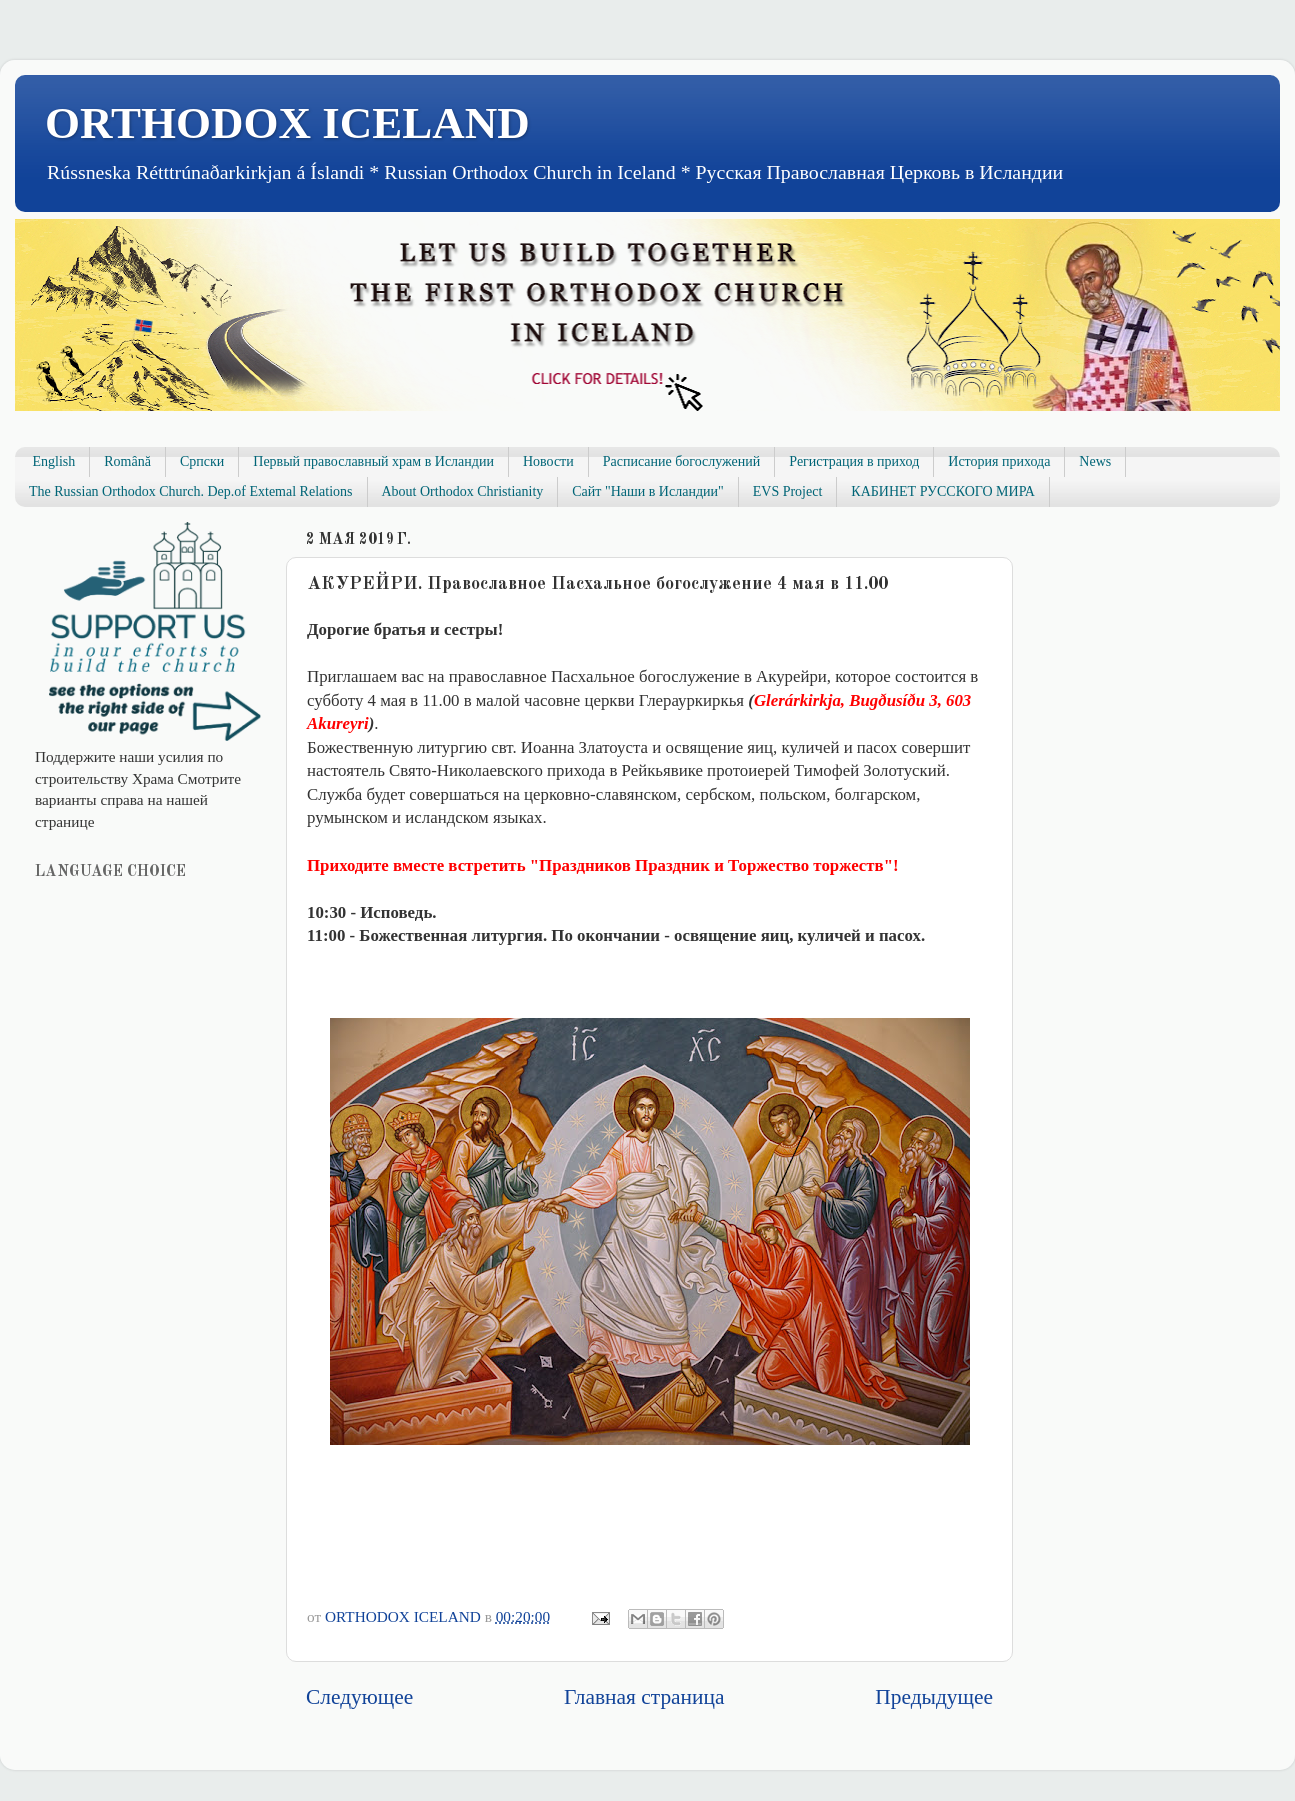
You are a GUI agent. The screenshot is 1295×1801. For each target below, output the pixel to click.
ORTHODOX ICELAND (287, 123)
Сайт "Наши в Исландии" (647, 491)
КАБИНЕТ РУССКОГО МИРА (942, 491)
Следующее (359, 1697)
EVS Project (788, 491)
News (1095, 461)
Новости (548, 461)
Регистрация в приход (854, 461)
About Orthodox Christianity (463, 491)
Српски (202, 461)
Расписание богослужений (682, 461)
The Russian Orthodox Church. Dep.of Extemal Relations (191, 491)
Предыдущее (934, 1697)
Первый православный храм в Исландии (373, 461)
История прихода (999, 461)
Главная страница (644, 1697)
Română (127, 461)
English (54, 461)
